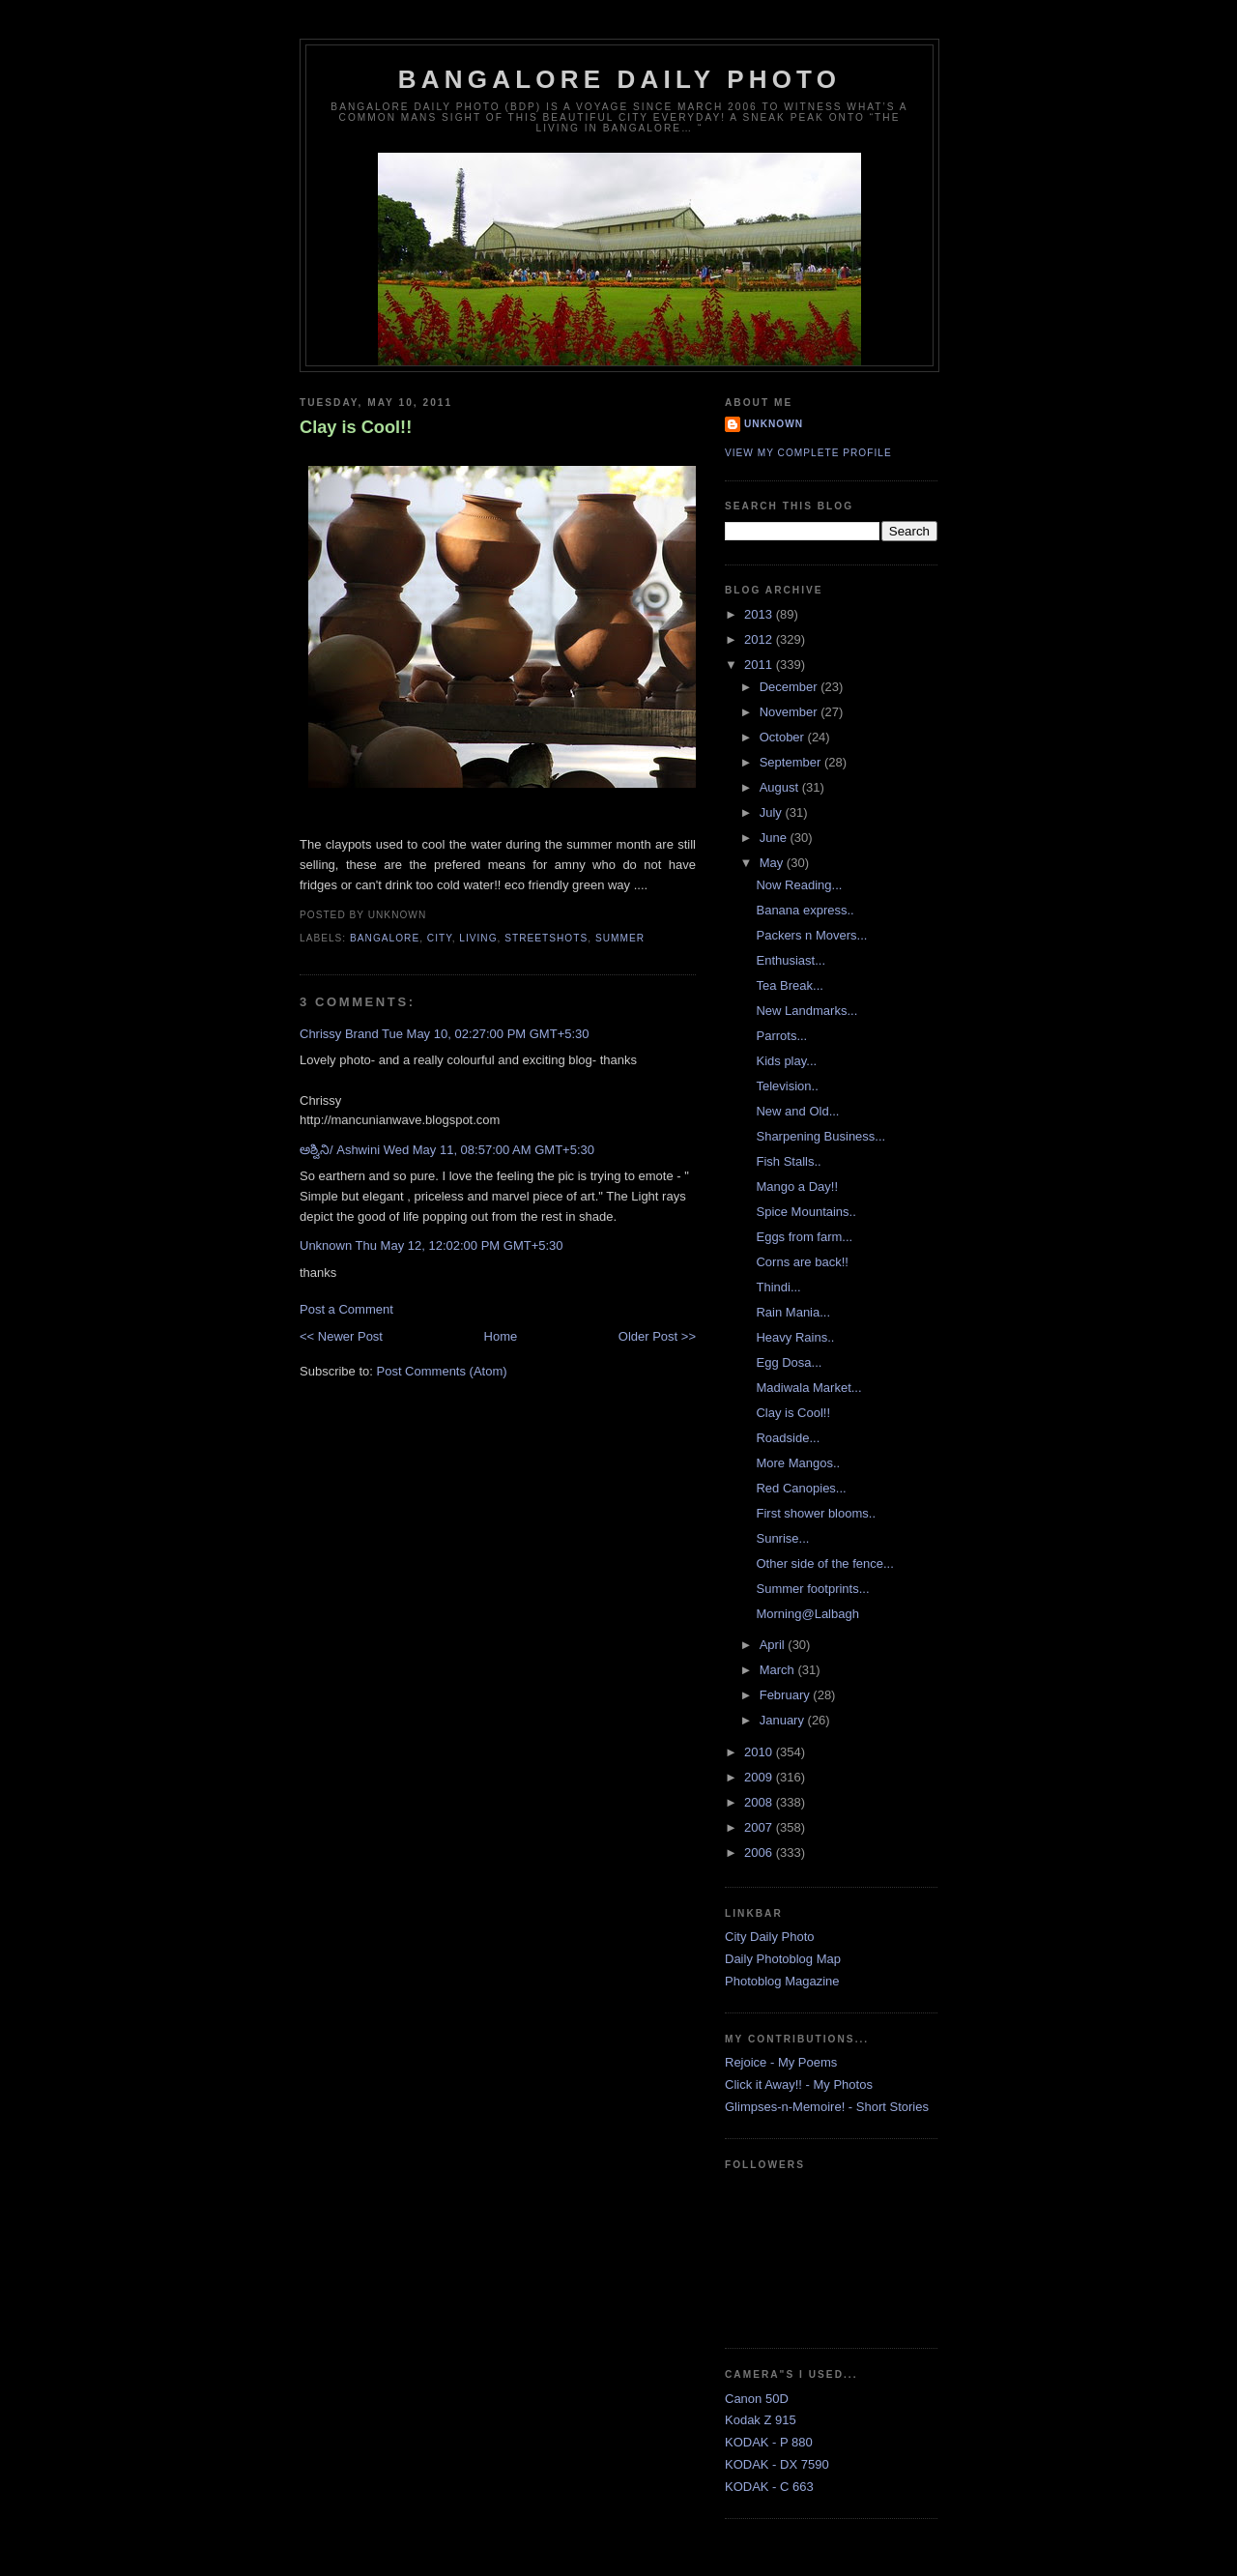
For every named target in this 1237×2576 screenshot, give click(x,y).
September (792, 762)
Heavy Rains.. (795, 1337)
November (790, 712)
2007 (760, 1827)
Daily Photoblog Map (783, 1959)
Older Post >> (657, 1336)
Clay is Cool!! (356, 427)
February (787, 1695)
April (774, 1644)
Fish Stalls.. (788, 1161)
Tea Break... (789, 985)
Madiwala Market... (808, 1387)
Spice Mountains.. (805, 1211)
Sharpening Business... (820, 1136)
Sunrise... (782, 1538)
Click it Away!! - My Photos (799, 2084)
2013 (760, 614)
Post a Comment (346, 1309)
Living (478, 938)
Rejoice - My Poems (781, 2062)
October (784, 737)
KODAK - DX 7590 (777, 2464)
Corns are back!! (802, 1262)
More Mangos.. (798, 1463)
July (773, 812)
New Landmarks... (806, 1010)
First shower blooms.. (816, 1513)
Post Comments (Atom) (442, 1371)
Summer (620, 938)
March (779, 1670)
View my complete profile (808, 453)
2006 (760, 1852)
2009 (760, 1777)
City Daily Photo (769, 1936)
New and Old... (797, 1111)
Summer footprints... (812, 1588)
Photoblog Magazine (782, 1981)
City (439, 938)
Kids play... (786, 1061)
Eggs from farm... (804, 1237)
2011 (760, 664)
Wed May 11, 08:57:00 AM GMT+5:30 (489, 1150)
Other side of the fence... (824, 1563)
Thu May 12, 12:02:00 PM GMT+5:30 (459, 1245)
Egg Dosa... (788, 1362)
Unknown (326, 1245)
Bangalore (384, 938)
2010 (760, 1752)
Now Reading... (799, 885)
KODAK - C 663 (769, 2486)
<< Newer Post (341, 1336)
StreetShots (546, 938)
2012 (760, 639)
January (784, 1720)
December (790, 687)
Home (501, 1336)
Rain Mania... (793, 1312)
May (773, 862)
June (775, 837)
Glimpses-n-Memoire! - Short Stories (827, 2106)
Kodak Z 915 (760, 2420)
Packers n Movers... (811, 935)
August (781, 787)
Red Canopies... (801, 1488)
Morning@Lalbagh (807, 1613)
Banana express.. (804, 910)
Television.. (787, 1086)
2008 (760, 1802)
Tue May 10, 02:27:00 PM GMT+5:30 (486, 1034)
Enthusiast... (790, 960)
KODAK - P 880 (769, 2442)
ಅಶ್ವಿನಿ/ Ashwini (340, 1150)
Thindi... (778, 1287)
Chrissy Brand (339, 1034)
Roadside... (788, 1438)
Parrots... (781, 1035)
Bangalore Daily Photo (619, 79)
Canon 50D (757, 2398)
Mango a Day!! (797, 1186)
